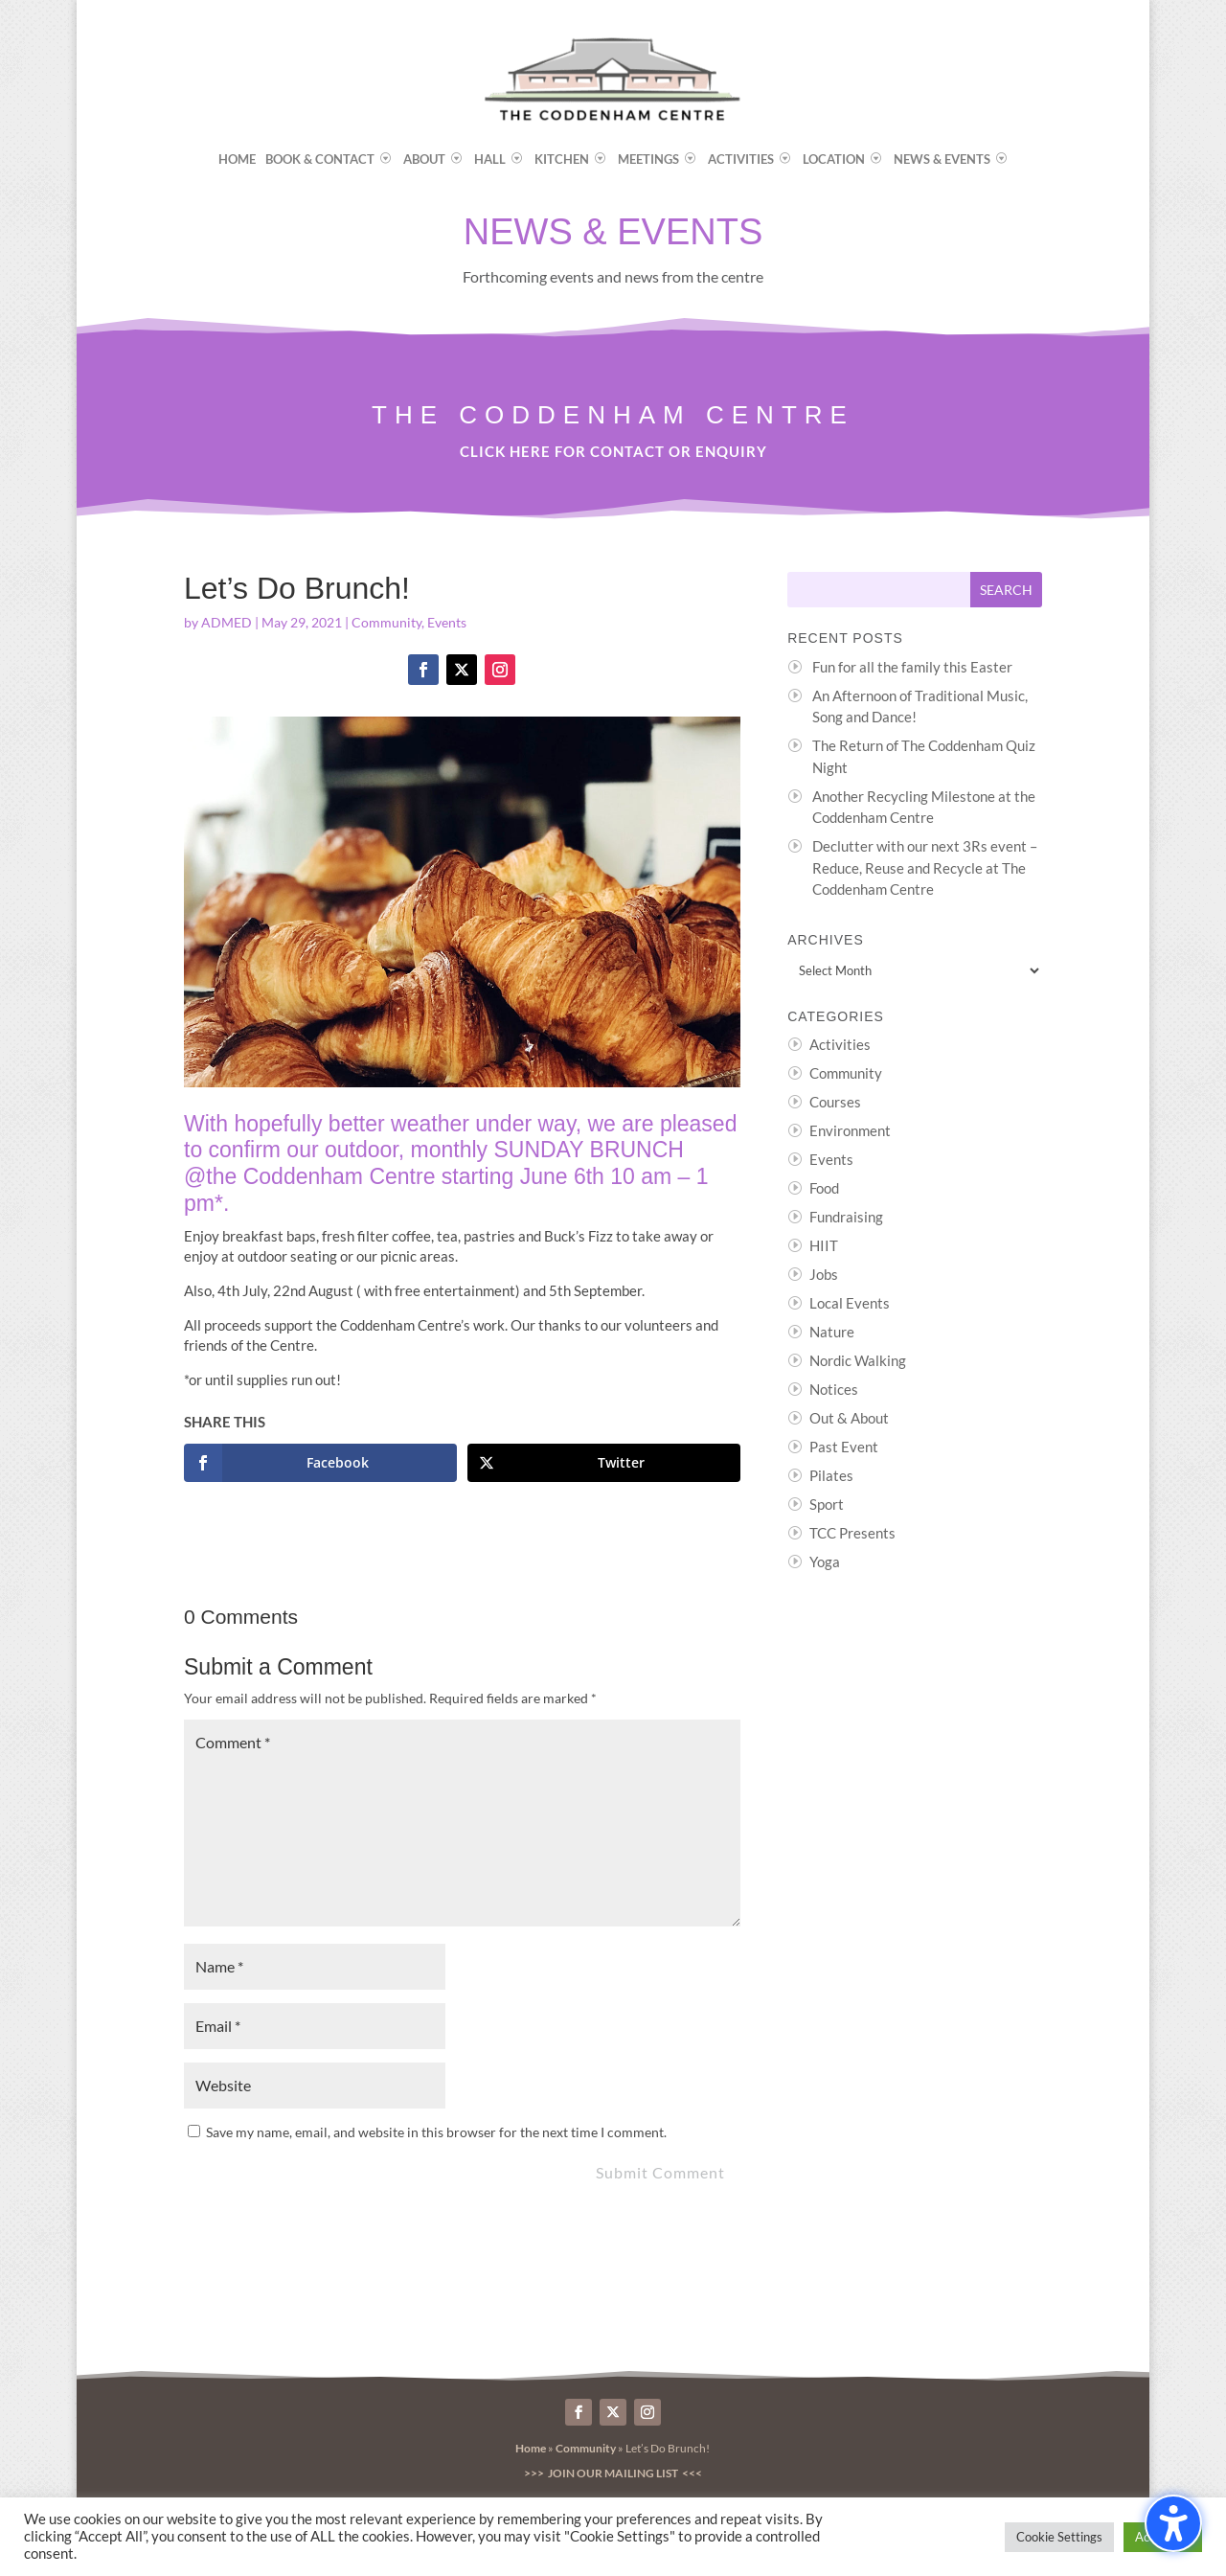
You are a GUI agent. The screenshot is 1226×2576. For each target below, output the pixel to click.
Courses (835, 1101)
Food (824, 1188)
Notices (833, 1389)
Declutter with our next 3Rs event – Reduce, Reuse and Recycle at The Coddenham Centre (924, 867)
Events (446, 622)
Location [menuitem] (834, 159)
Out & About (849, 1417)
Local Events (849, 1302)
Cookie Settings (1059, 2536)
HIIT (823, 1245)
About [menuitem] (424, 159)
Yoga (824, 1561)
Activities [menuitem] (741, 159)
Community (386, 622)
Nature (831, 1331)
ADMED (226, 622)
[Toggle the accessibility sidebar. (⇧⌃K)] (1173, 2523)
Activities (840, 1044)
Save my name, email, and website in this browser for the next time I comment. (436, 2132)
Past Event (843, 1446)
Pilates (831, 1475)
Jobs (823, 1274)
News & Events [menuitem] (942, 159)
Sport (826, 1504)
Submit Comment (660, 2172)
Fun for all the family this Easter (912, 666)
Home (530, 2448)
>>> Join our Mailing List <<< (613, 2473)
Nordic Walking (857, 1360)
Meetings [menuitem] (648, 159)
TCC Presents (852, 1532)
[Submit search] (1006, 589)
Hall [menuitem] (490, 159)
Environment (850, 1130)
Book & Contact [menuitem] (320, 159)
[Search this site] (878, 589)
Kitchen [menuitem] (561, 159)
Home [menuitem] (237, 159)
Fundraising (846, 1216)
